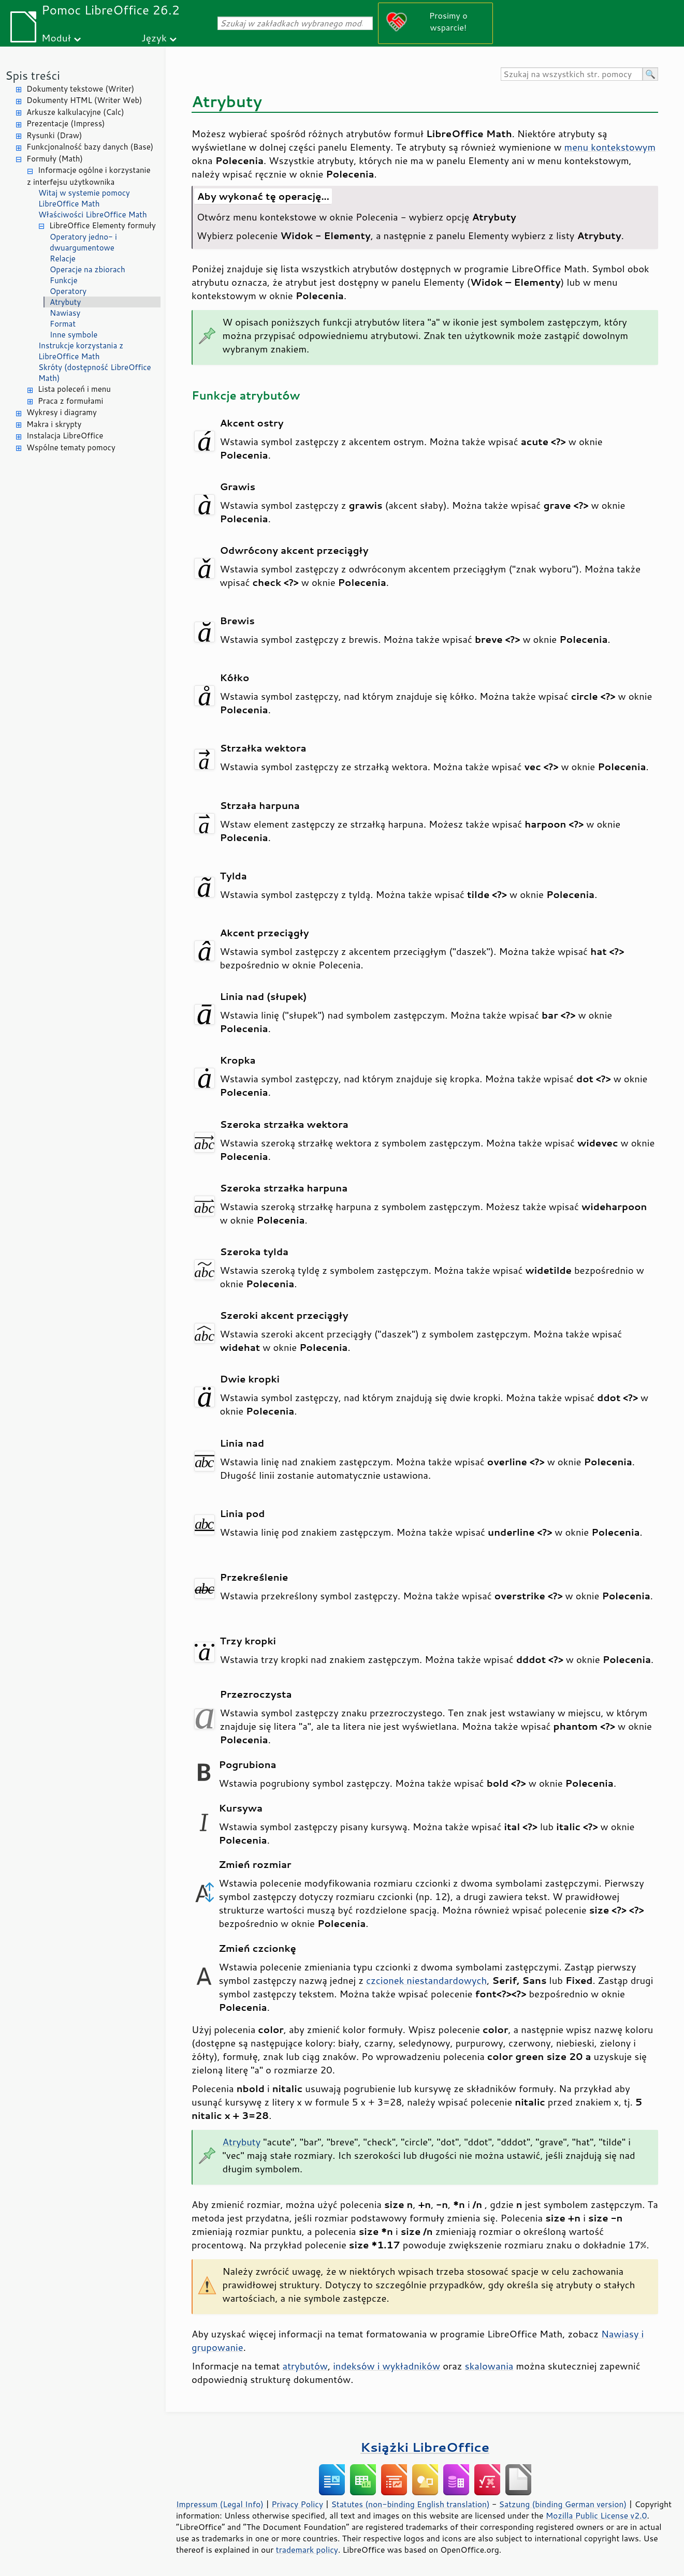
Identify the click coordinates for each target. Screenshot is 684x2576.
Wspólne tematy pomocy (70, 447)
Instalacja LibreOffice (64, 435)
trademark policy (307, 2549)
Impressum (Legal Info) (220, 2504)
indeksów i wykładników (386, 2366)
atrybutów (305, 2366)
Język (154, 38)
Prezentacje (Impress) (65, 123)
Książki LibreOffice (424, 2447)
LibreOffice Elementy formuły (102, 225)
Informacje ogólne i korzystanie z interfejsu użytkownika (89, 176)
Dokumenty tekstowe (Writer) (80, 88)
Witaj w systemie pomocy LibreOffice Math (84, 198)
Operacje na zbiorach (87, 269)
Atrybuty (65, 302)
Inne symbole (73, 334)
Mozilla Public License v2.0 (596, 2515)
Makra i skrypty (53, 424)
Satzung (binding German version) (563, 2504)
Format (63, 323)
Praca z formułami (70, 400)
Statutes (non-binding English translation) (410, 2504)
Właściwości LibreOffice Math (92, 214)
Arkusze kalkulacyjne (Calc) (75, 112)
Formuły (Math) (54, 158)
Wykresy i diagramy (61, 412)
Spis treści (32, 75)
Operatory (68, 291)
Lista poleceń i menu (74, 389)
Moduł (56, 38)
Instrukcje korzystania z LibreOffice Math (80, 351)
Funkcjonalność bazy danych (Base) (89, 146)
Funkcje (63, 280)
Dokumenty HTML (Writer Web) (84, 100)
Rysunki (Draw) (54, 135)
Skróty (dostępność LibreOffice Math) (94, 373)
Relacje (63, 258)
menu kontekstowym (610, 147)
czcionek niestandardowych (426, 1980)
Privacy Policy (297, 2504)
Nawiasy (65, 312)
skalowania (489, 2366)
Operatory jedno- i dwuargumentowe (83, 242)
